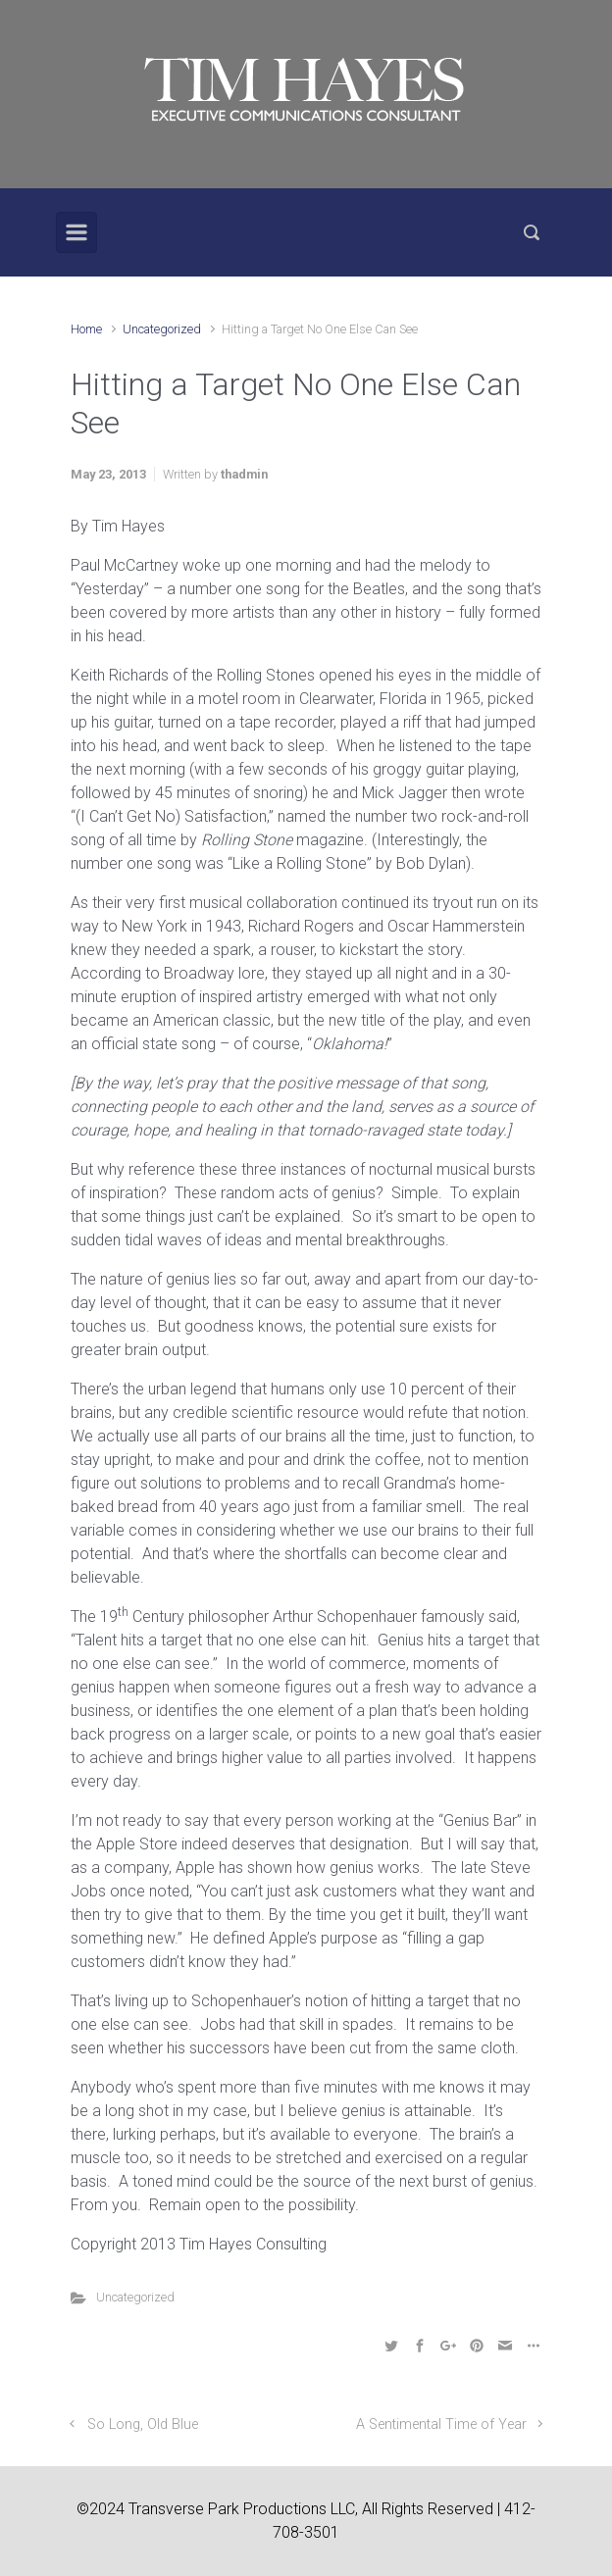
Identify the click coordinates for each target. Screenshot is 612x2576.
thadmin (244, 474)
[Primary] (76, 232)
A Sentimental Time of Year (441, 2424)
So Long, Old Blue (142, 2424)
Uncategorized (162, 329)
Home (86, 329)
